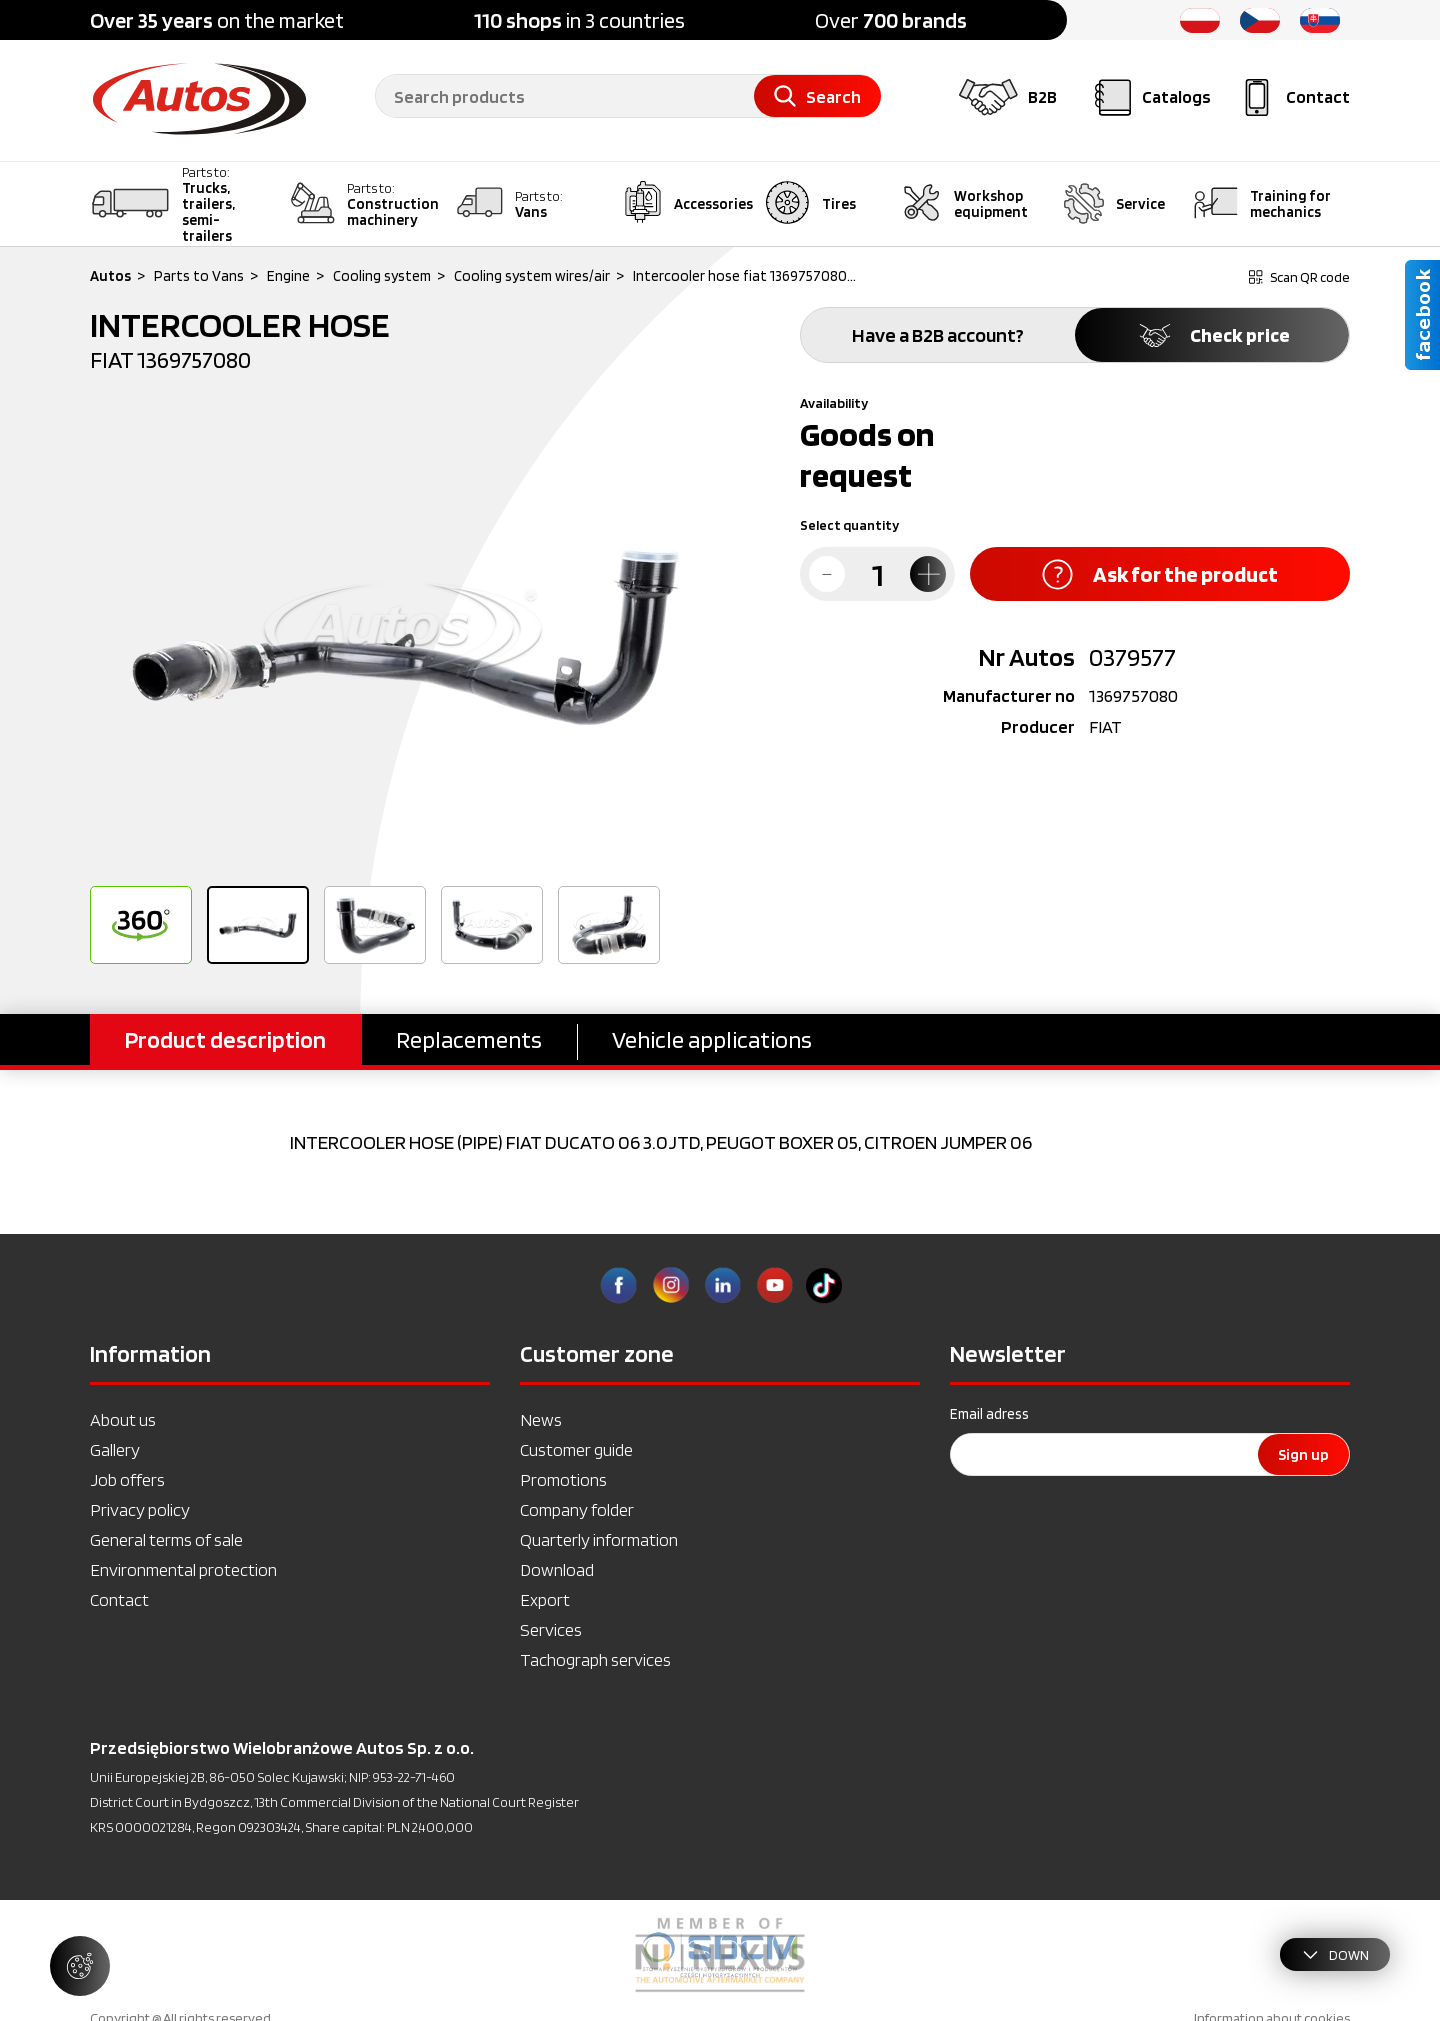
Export (545, 1599)
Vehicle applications (712, 1039)
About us (123, 1419)
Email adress (989, 1414)
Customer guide (576, 1449)
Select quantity (849, 525)
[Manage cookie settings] (80, 1966)
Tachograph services (595, 1659)
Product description (225, 1039)
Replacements (469, 1039)
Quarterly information (599, 1539)
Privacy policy (140, 1509)
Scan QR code (1299, 277)
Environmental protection (183, 1569)
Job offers (127, 1479)
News (541, 1419)
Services (551, 1629)
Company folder (577, 1509)
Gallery (115, 1449)
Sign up (1303, 1454)
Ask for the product (1160, 574)
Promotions (563, 1479)
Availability (834, 403)
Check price (1212, 335)
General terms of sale (166, 1539)
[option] (405, 636)
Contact (119, 1599)
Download (557, 1569)
